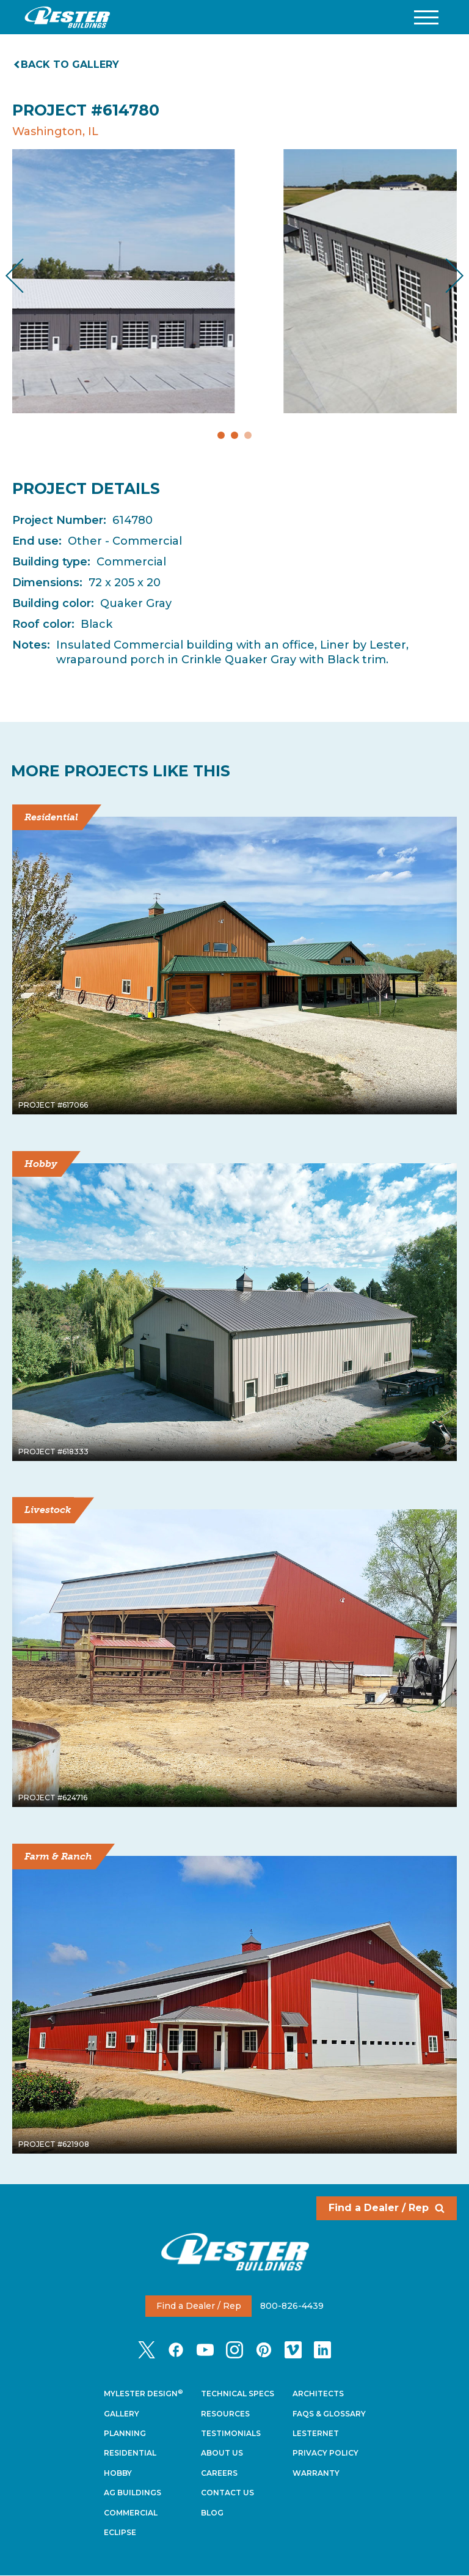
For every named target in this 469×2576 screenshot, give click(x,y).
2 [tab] (234, 435)
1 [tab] (221, 435)
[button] (426, 17)
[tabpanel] (234, 281)
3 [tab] (248, 435)
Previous (24, 276)
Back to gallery (67, 64)
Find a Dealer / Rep (387, 2208)
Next (444, 276)
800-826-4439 (292, 2305)
